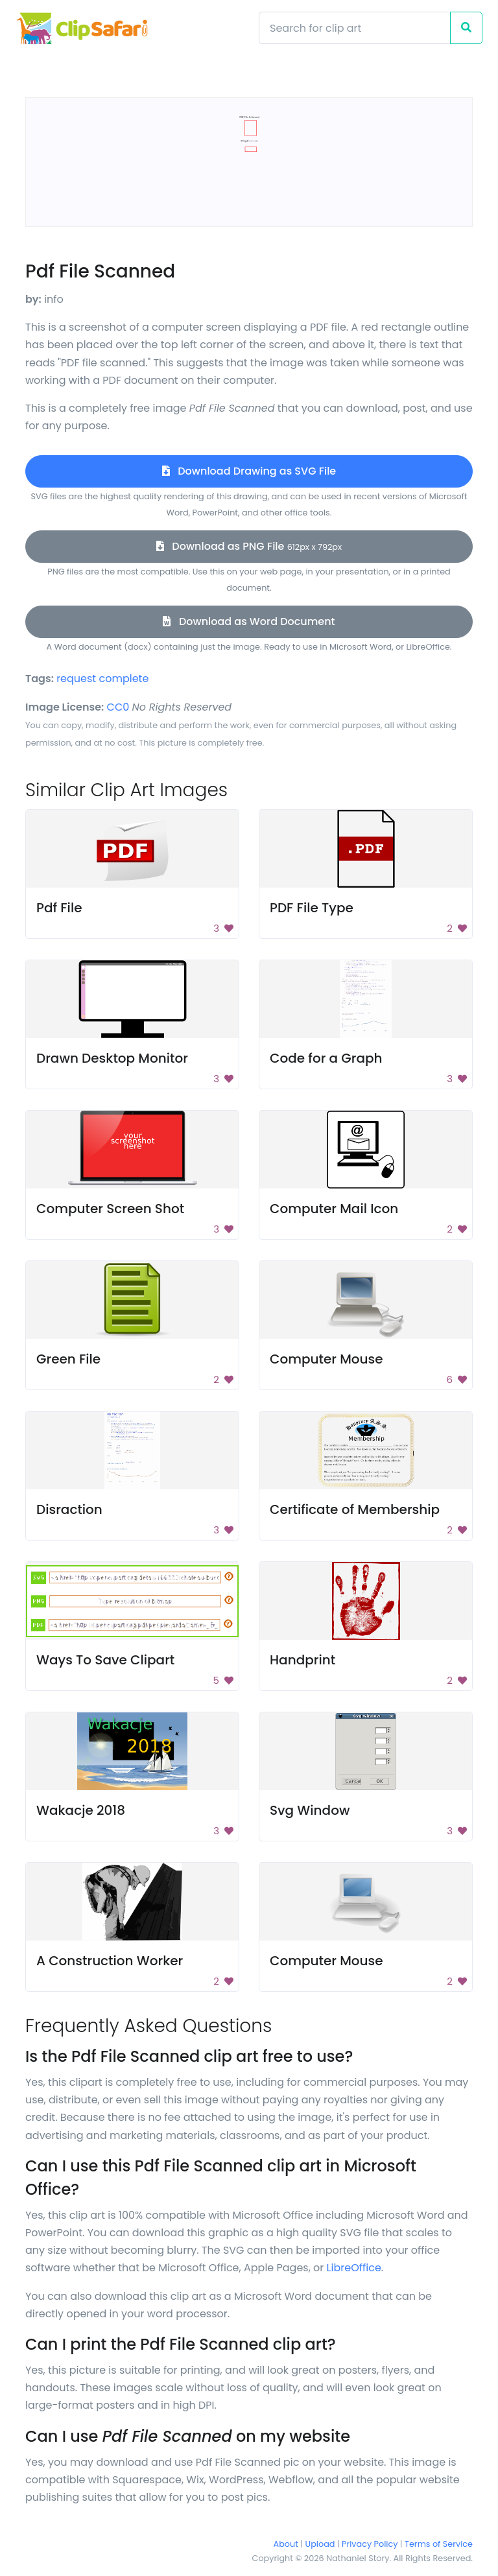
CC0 (118, 707)
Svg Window (310, 1810)
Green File (68, 1359)
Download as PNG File (249, 546)
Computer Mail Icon (334, 1208)
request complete (102, 678)
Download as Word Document (249, 621)
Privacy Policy (369, 2543)
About (286, 2543)
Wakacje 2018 (80, 1810)
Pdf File (59, 908)
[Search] (355, 28)
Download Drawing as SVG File (249, 471)
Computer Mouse (326, 1359)
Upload (320, 2543)
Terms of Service (439, 2543)
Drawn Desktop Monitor (112, 1058)
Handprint (302, 1660)
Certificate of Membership (355, 1509)
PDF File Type (311, 908)
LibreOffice (354, 2267)
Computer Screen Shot (110, 1208)
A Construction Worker (109, 1961)
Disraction (69, 1509)
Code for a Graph (326, 1058)
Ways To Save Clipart (105, 1660)
